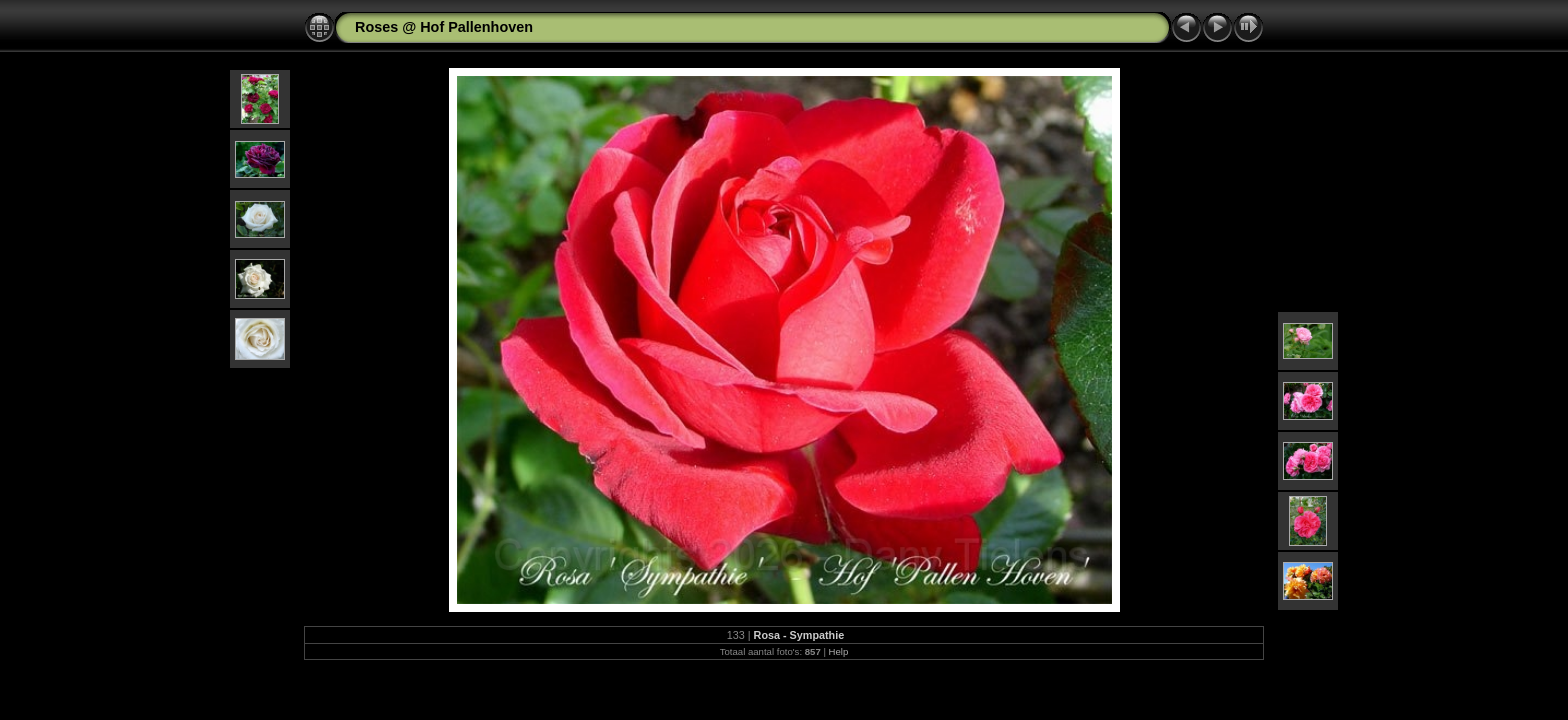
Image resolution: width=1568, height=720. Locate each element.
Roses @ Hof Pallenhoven (444, 27)
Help (839, 651)
